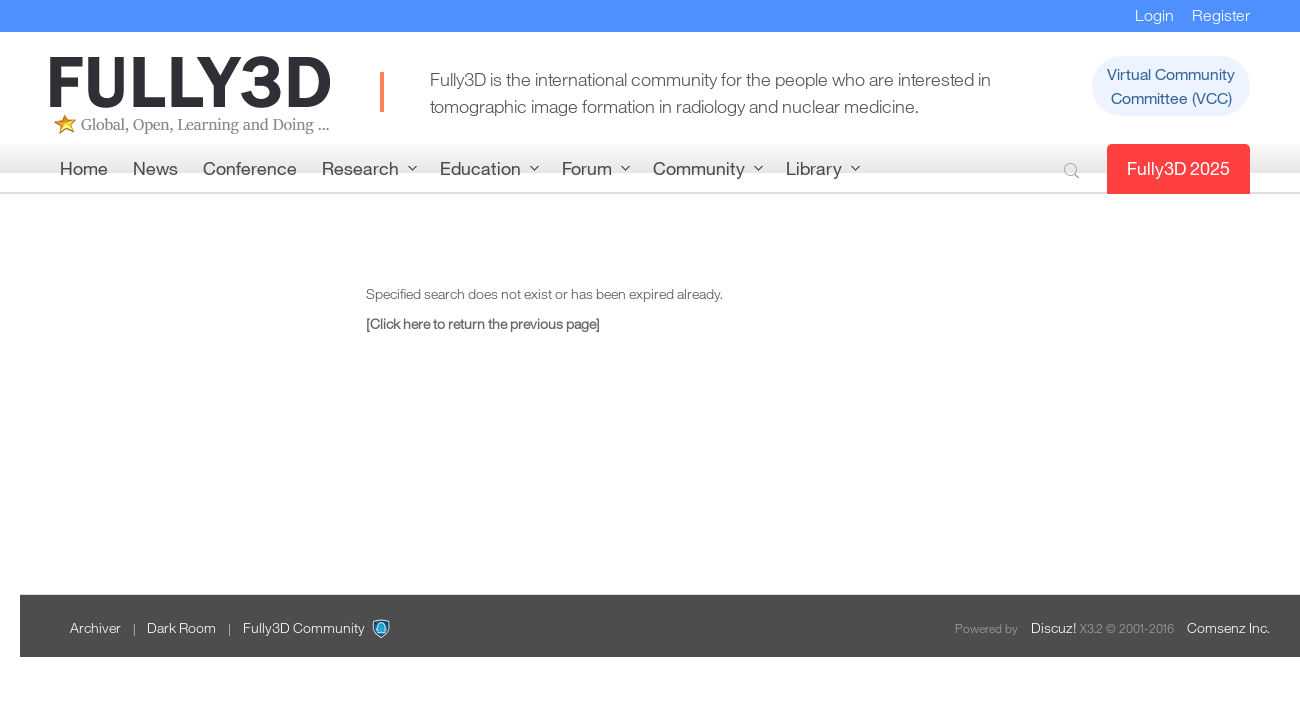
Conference (250, 168)
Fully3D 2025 (1178, 168)
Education (480, 168)
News (155, 168)
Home (84, 168)
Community (699, 168)
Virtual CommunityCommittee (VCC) (1171, 86)
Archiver (95, 627)
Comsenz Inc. (1228, 627)
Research (360, 168)
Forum (587, 168)
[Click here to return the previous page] (483, 323)
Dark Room (181, 627)
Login (1154, 15)
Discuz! (1054, 627)
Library (814, 168)
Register (1221, 15)
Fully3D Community (304, 627)
